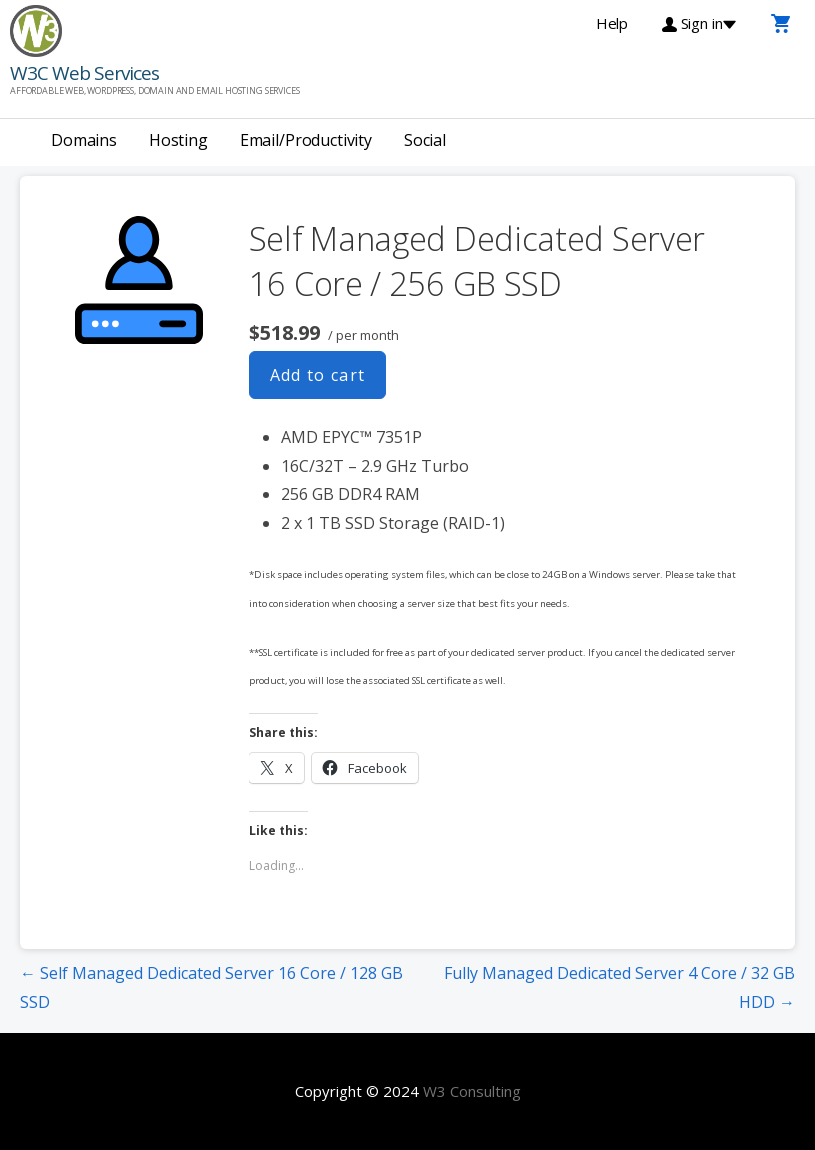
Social (425, 140)
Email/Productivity (306, 140)
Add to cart (318, 375)
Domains (84, 140)
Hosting (178, 140)
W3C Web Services (84, 73)
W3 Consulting (472, 1091)
